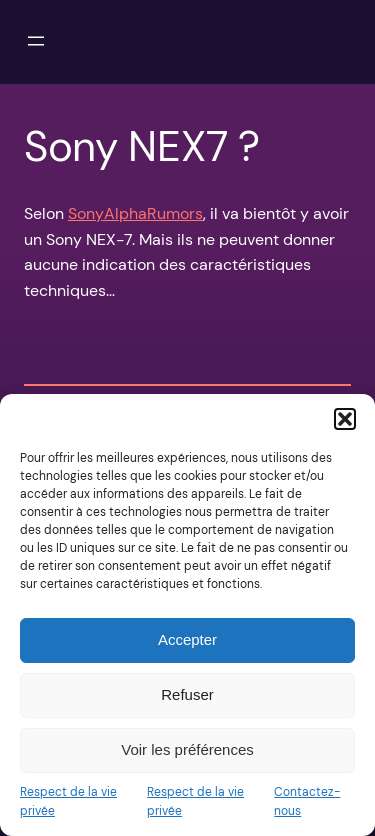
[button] (345, 419)
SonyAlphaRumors (135, 213)
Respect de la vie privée (68, 801)
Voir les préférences (187, 749)
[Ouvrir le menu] (36, 41)
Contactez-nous (307, 801)
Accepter (187, 639)
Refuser (187, 694)
